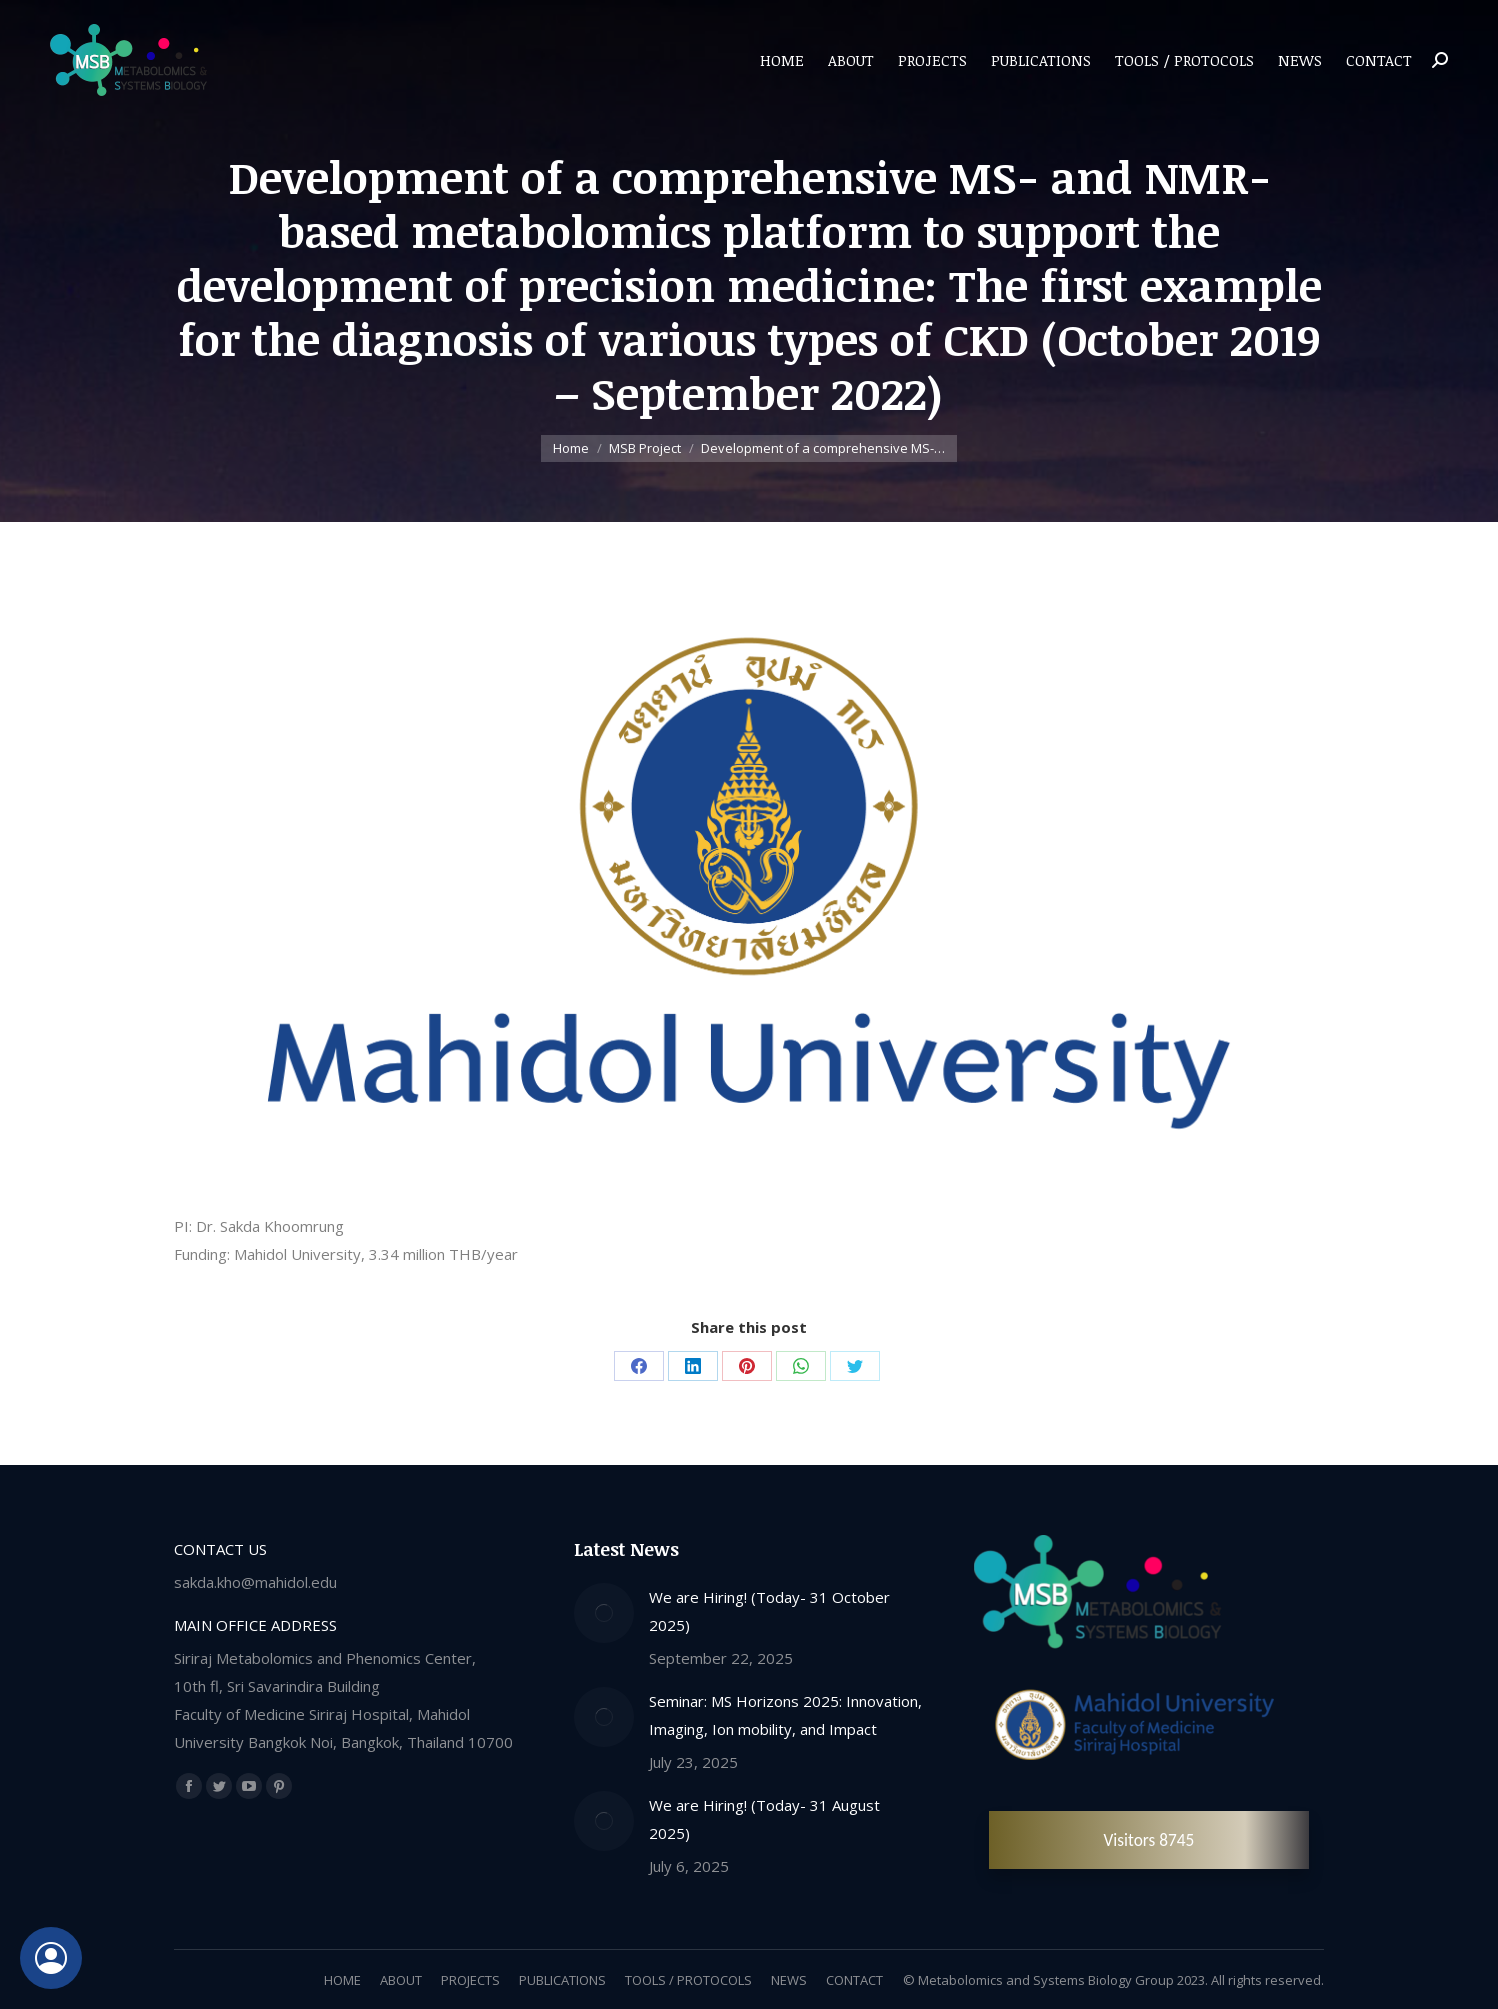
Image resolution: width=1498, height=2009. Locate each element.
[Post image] (604, 1613)
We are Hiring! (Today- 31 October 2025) (769, 1611)
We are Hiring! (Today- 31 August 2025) (764, 1819)
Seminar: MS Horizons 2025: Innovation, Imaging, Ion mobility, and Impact (785, 1715)
